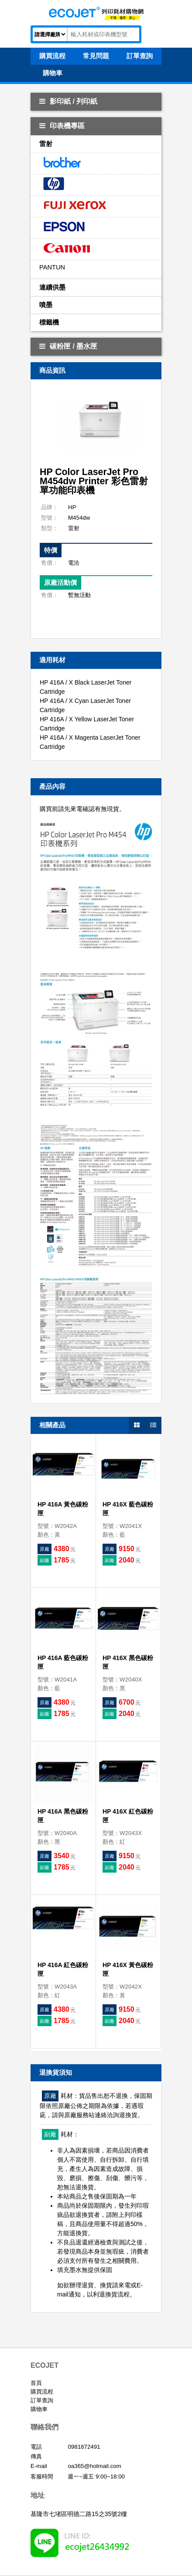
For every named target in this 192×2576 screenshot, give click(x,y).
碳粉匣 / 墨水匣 (68, 346)
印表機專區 (62, 125)
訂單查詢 (42, 2400)
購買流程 (42, 2391)
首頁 (36, 2383)
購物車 (39, 2409)
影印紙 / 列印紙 (68, 101)
